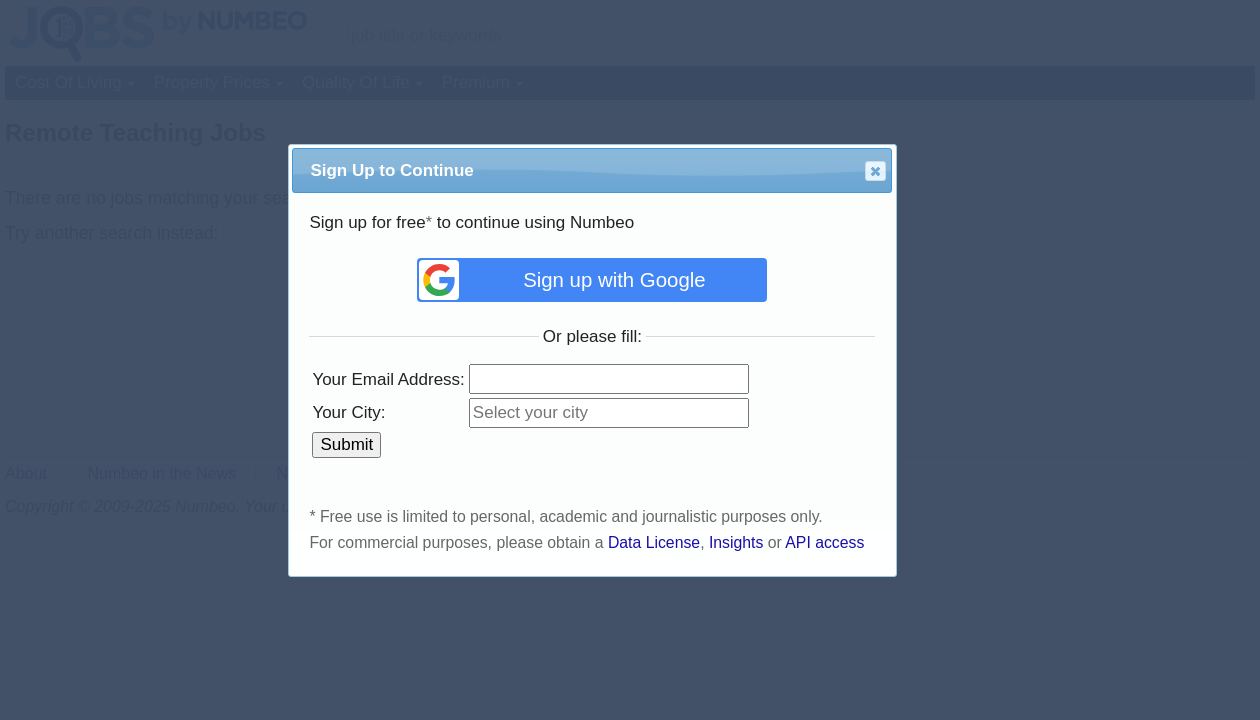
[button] (875, 171)
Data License (654, 542)
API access (824, 542)
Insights (736, 542)
